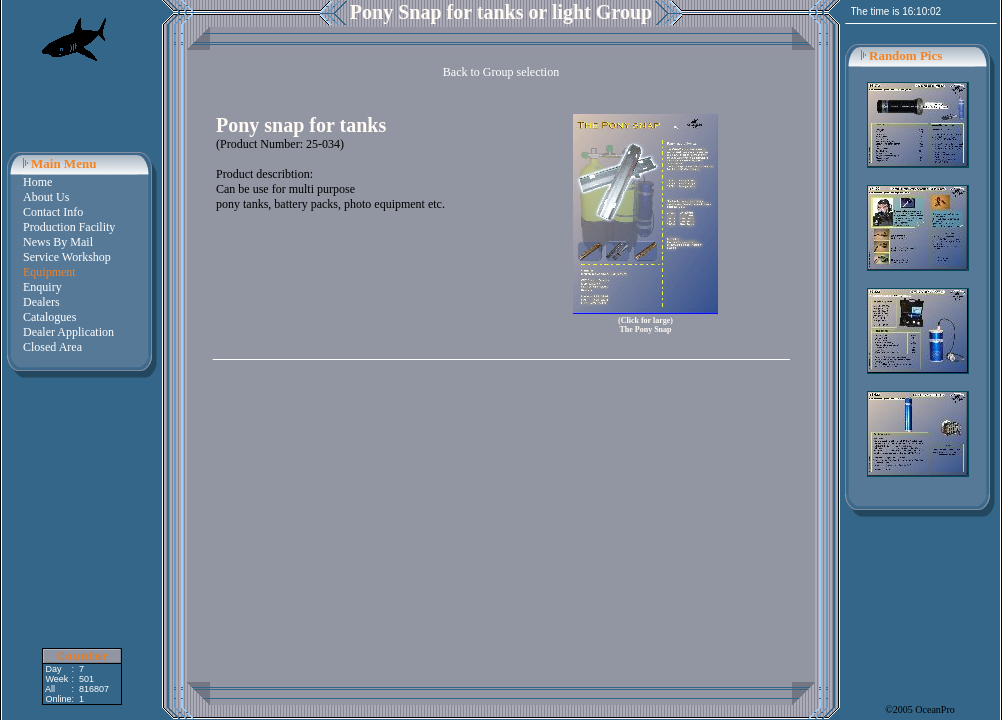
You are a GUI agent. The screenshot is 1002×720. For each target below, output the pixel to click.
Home (37, 182)
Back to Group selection (501, 72)
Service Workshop (67, 257)
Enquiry (42, 287)
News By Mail (58, 242)
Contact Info (53, 212)
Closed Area (52, 347)
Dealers (41, 302)
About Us (46, 197)
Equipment (49, 272)
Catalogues (49, 317)
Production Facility (69, 227)
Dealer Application (68, 332)
